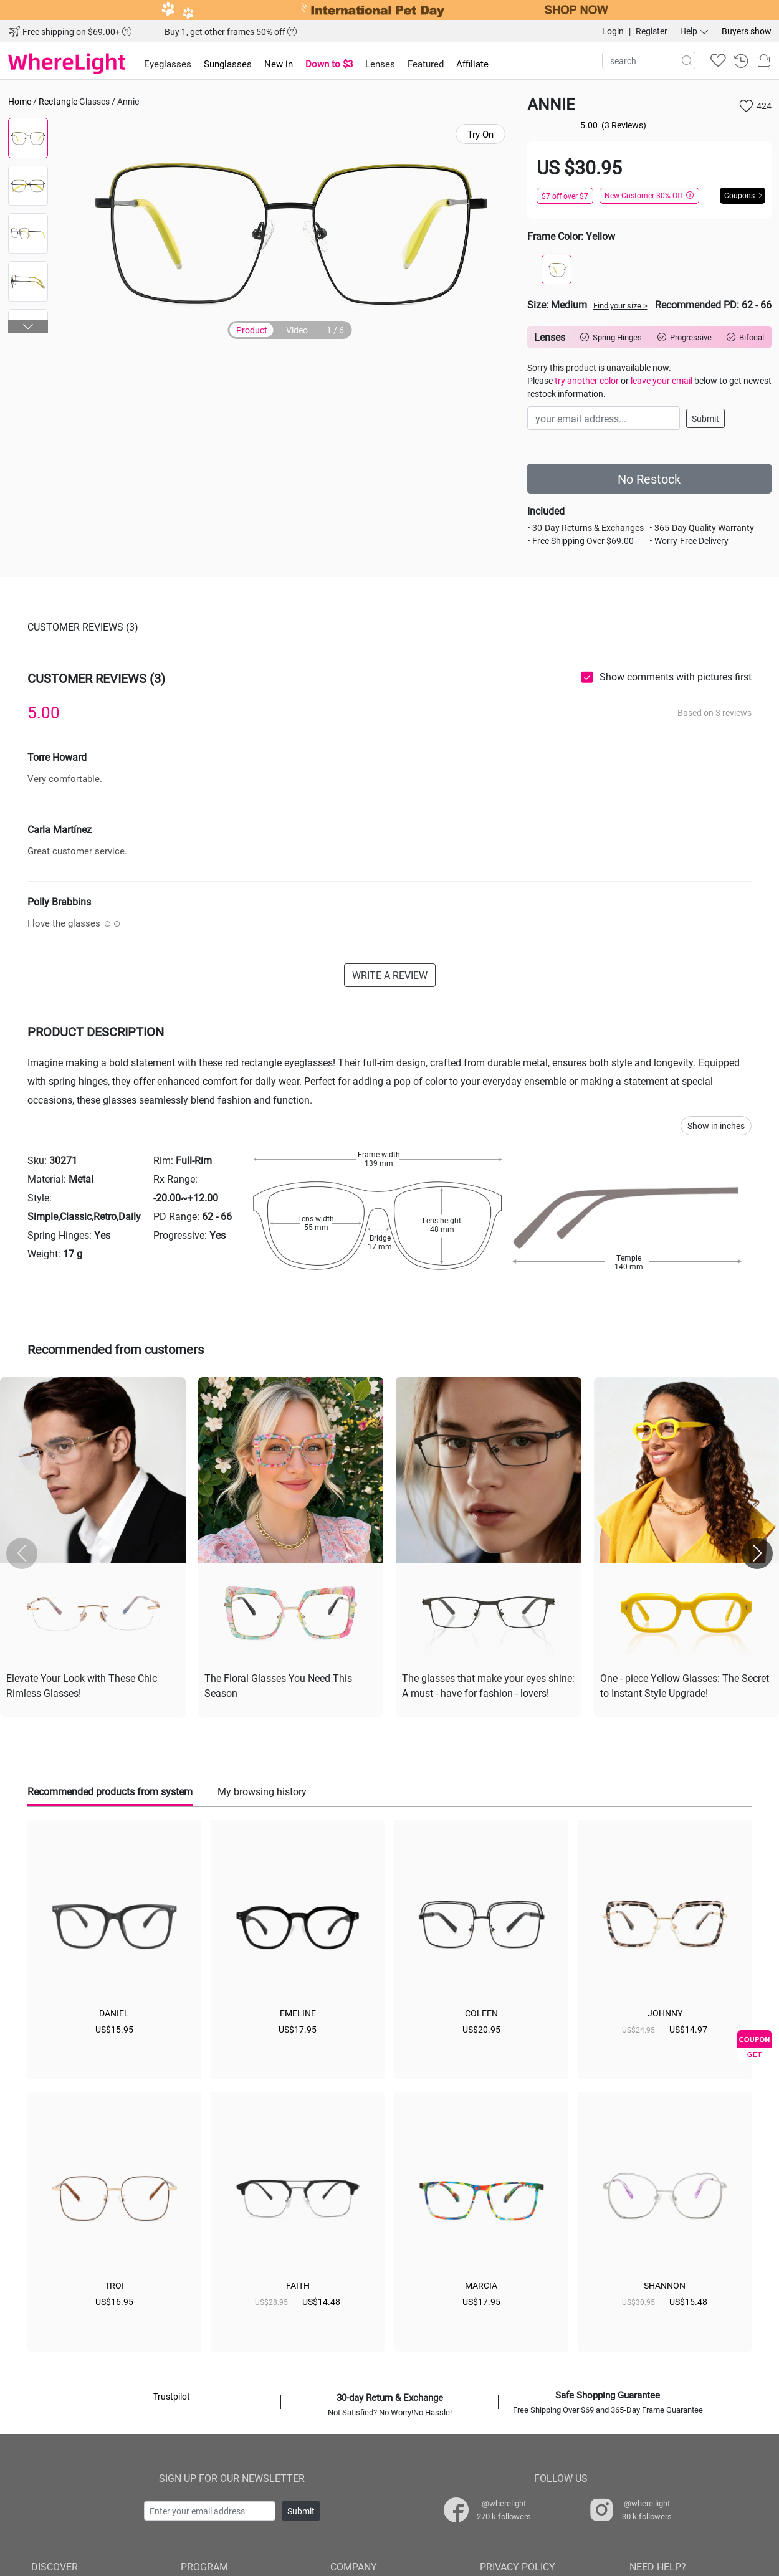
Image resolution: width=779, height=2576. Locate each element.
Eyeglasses (167, 63)
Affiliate (472, 63)
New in (278, 63)
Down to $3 (329, 63)
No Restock (649, 478)
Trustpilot (171, 2396)
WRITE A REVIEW (390, 974)
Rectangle (58, 101)
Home (19, 101)
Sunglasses (228, 63)
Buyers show (747, 31)
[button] (28, 326)
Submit (705, 418)
